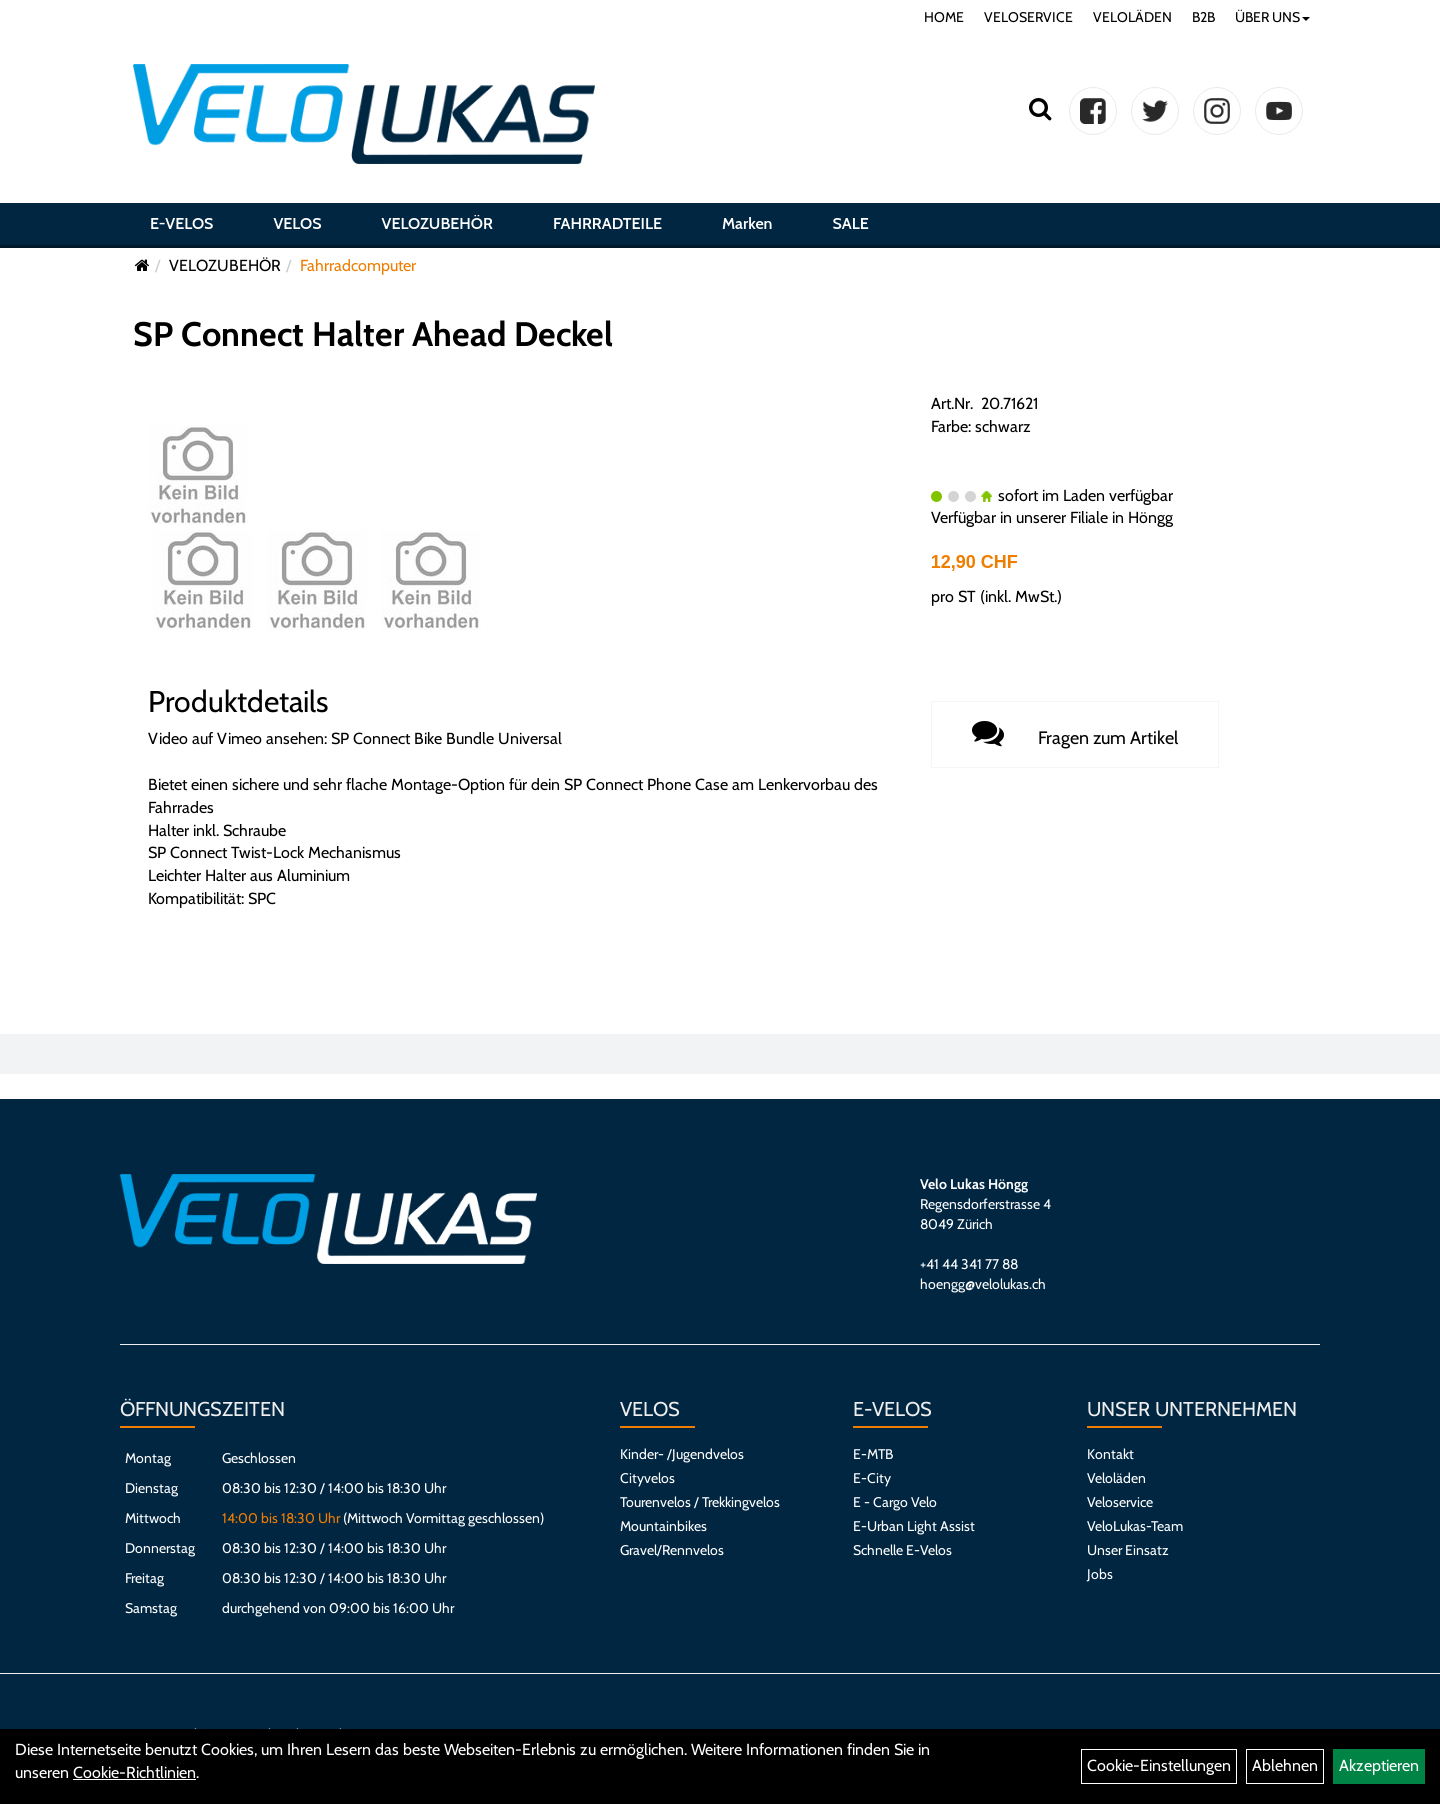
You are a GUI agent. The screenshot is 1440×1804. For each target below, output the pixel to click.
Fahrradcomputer (358, 265)
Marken (747, 223)
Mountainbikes (663, 1526)
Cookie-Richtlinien (134, 1772)
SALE (850, 223)
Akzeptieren (1379, 1765)
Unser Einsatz (1128, 1550)
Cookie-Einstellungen (1159, 1765)
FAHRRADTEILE (607, 223)
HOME (944, 17)
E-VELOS (181, 223)
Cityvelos (647, 1478)
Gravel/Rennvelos (672, 1550)
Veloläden (1116, 1478)
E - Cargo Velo (895, 1502)
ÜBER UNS (1272, 17)
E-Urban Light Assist (914, 1526)
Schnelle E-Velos (902, 1550)
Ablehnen (1285, 1765)
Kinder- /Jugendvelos (682, 1454)
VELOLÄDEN (1132, 17)
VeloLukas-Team (1135, 1526)
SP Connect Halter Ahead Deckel (373, 334)
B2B (1203, 17)
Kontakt (1110, 1454)
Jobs (1100, 1574)
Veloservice (1120, 1502)
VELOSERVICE (1028, 17)
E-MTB (873, 1454)
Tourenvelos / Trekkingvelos (700, 1502)
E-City (872, 1478)
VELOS (297, 223)
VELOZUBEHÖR (437, 223)
